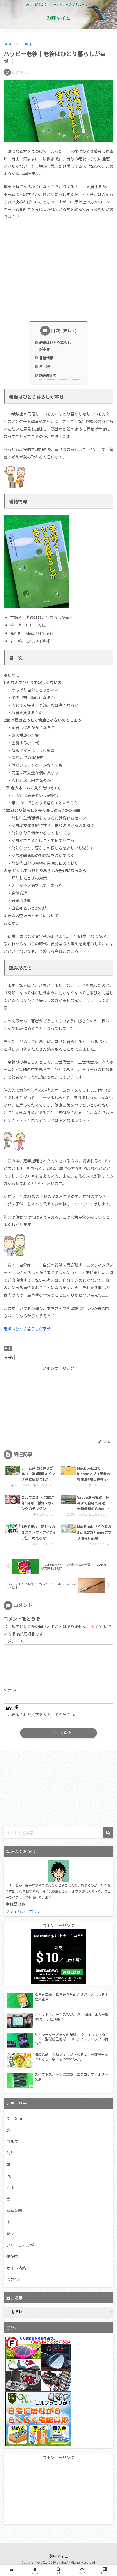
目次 (55, 330)
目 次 (44, 366)
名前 (10, 1697)
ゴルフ (12, 2148)
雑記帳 (12, 2263)
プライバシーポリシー (25, 1918)
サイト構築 (16, 2275)
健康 (10, 2194)
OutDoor (14, 2125)
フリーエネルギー (22, 2252)
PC (8, 2183)
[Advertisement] (58, 237)
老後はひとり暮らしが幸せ (55, 346)
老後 (9, 1357)
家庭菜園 (14, 2217)
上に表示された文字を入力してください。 (41, 1721)
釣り (10, 2160)
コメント (14, 1641)
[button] (108, 1839)
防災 (10, 2240)
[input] (58, 1839)
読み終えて (48, 375)
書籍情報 (46, 357)
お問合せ (14, 2286)
